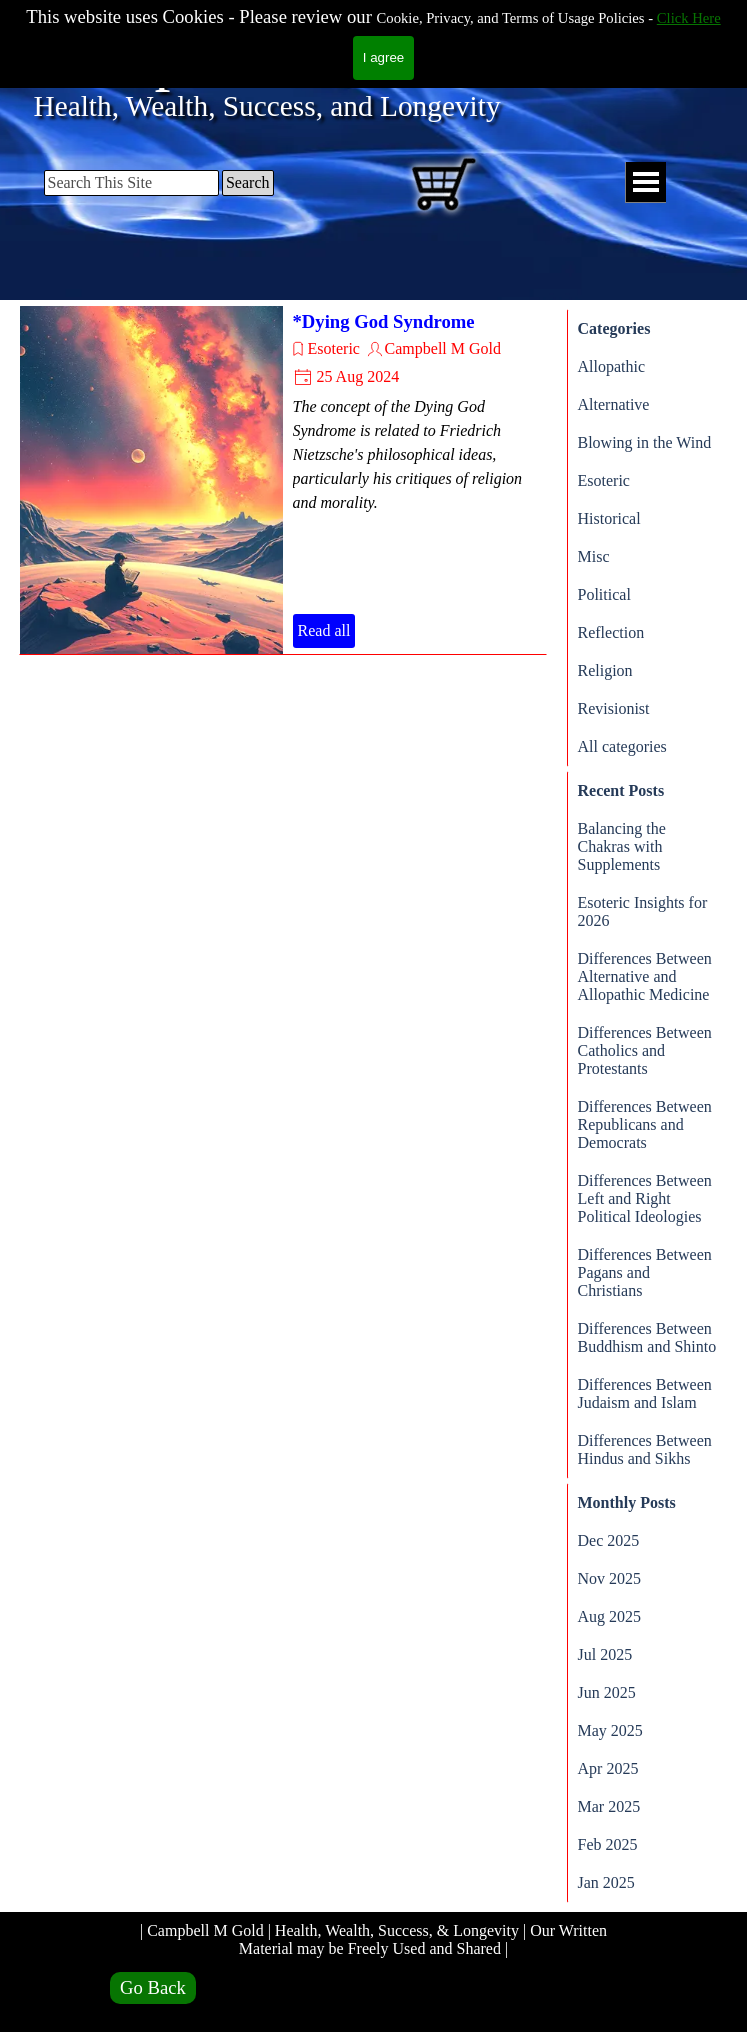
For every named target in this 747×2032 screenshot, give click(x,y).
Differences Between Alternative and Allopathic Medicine (645, 976)
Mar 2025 (609, 1806)
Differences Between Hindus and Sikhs (645, 1449)
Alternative (614, 404)
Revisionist (614, 708)
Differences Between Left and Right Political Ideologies (645, 1198)
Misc (594, 556)
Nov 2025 (610, 1578)
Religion (605, 670)
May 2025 (610, 1730)
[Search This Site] (131, 183)
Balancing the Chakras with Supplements (622, 846)
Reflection (611, 632)
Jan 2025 (606, 1882)
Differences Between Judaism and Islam (645, 1393)
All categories (622, 746)
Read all (324, 630)
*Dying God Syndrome (384, 321)
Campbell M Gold (443, 348)
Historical (609, 518)
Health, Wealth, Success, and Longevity (267, 106)
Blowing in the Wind (645, 442)
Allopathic (612, 366)
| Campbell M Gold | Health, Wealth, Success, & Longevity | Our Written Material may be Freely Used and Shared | (375, 1939)
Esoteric (334, 348)
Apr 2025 (608, 1768)
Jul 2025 (605, 1654)
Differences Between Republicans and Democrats (645, 1124)
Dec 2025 (609, 1540)
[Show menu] (645, 182)
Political (604, 594)
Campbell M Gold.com (330, 56)
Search (248, 182)
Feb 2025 (608, 1844)
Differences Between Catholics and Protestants (645, 1050)
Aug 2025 (610, 1616)
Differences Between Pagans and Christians (645, 1272)
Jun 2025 (607, 1692)
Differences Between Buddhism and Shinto (647, 1337)
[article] (283, 480)
